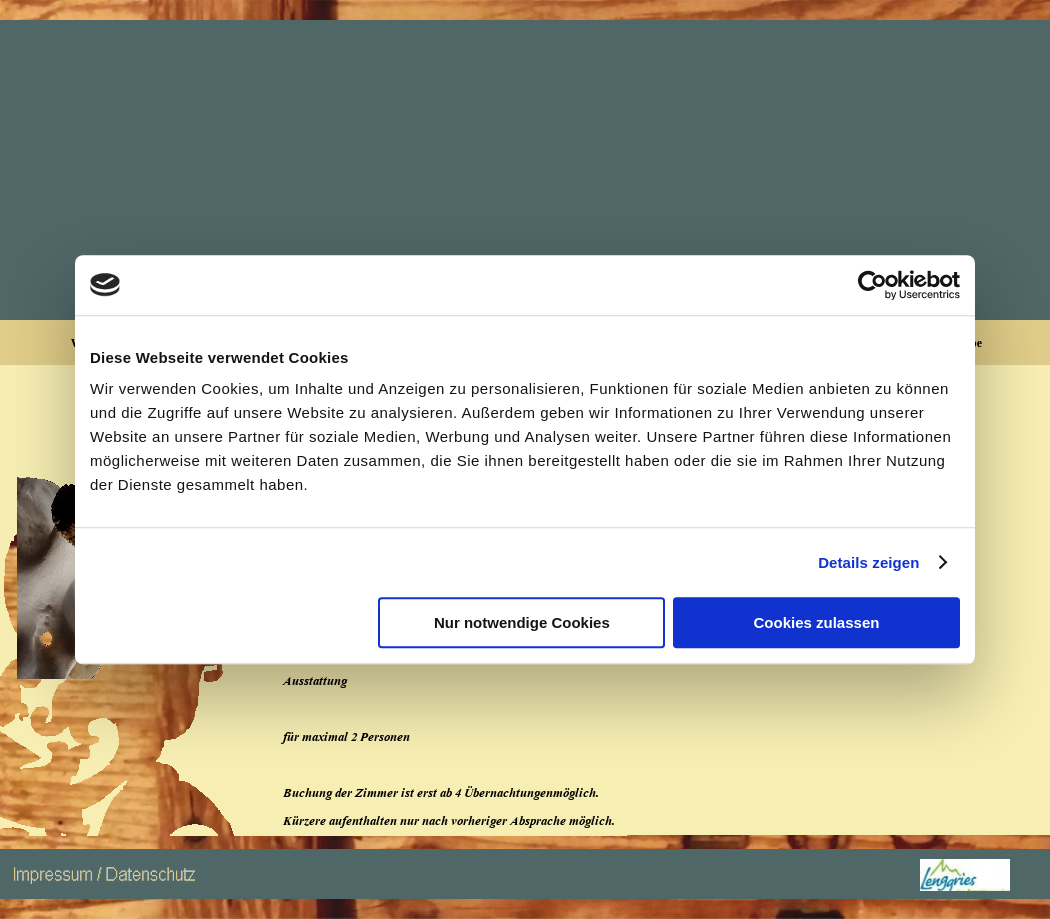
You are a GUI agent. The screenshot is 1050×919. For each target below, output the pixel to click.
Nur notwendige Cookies (522, 622)
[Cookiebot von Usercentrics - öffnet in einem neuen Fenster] (872, 285)
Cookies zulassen (817, 622)
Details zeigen (868, 562)
